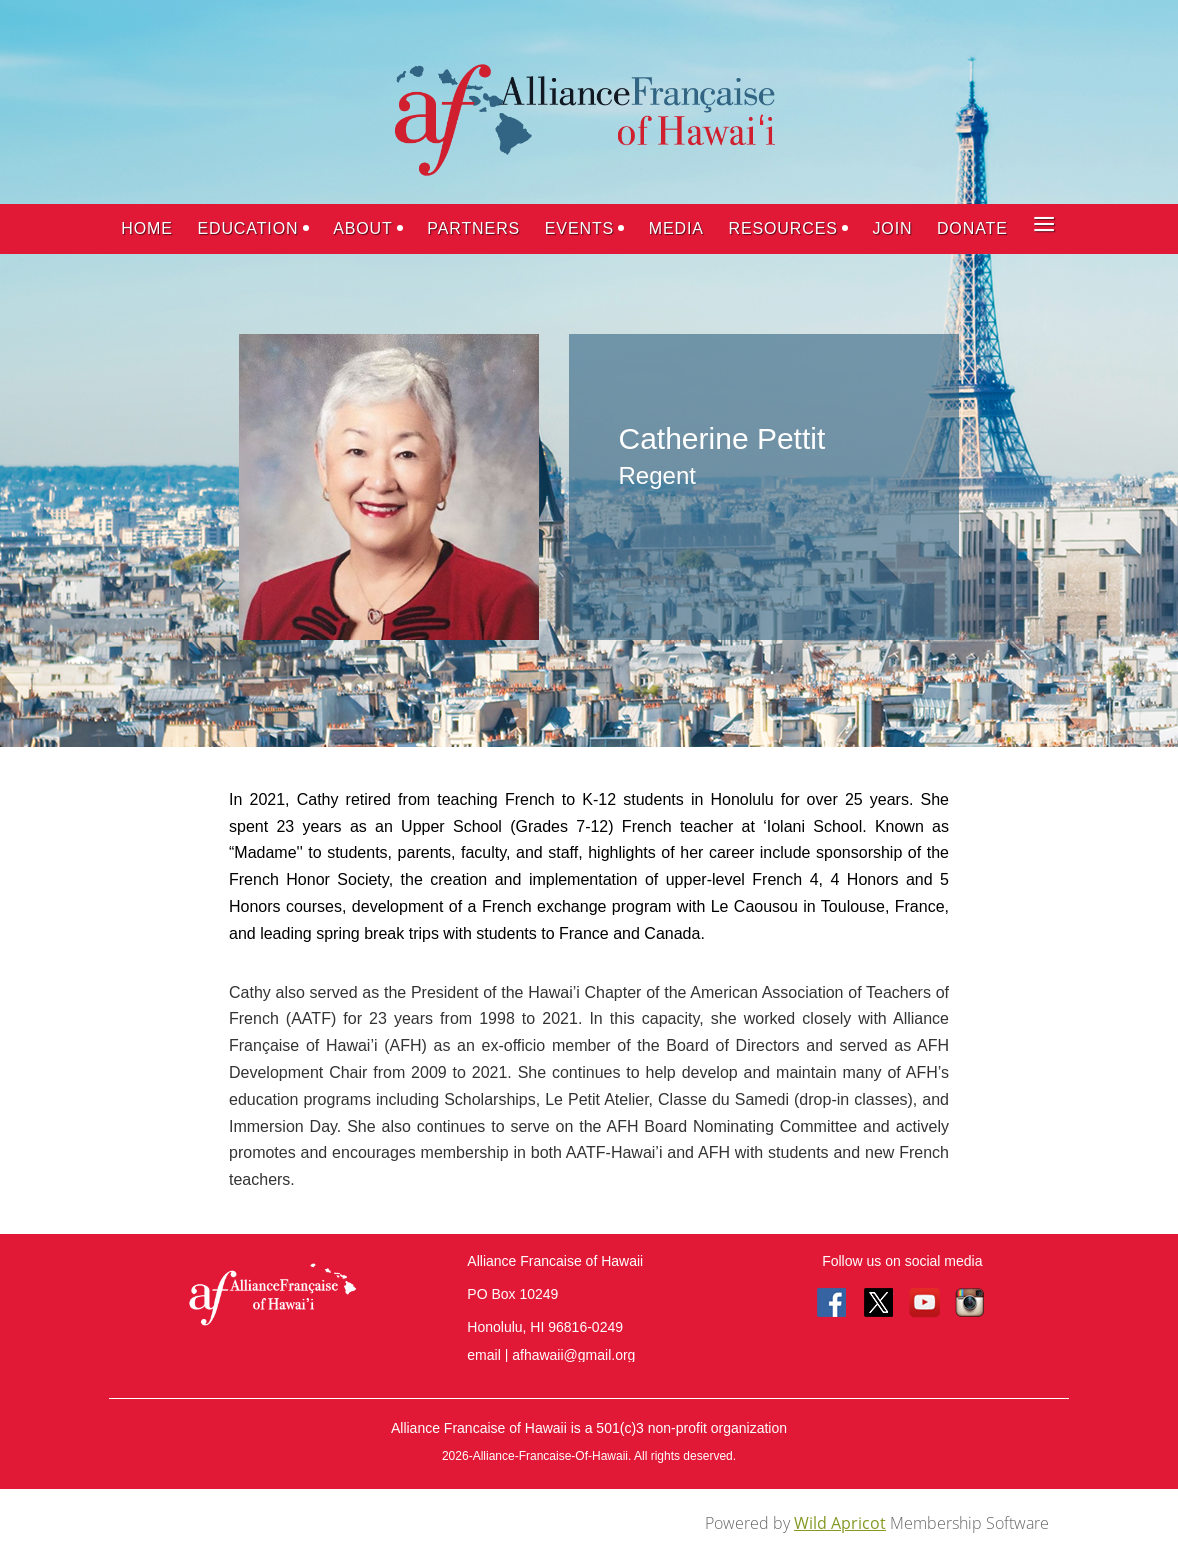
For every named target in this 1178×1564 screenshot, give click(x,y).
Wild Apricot (840, 1523)
